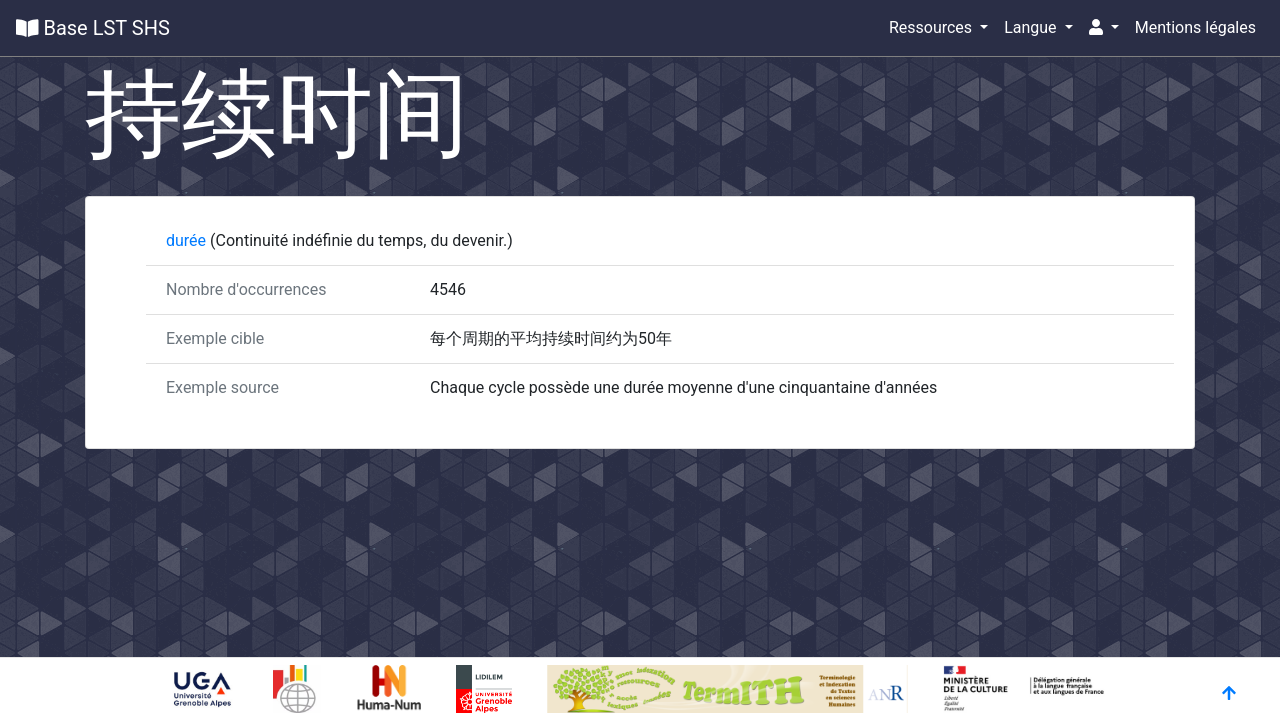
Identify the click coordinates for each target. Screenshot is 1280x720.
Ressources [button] (932, 27)
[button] (1104, 28)
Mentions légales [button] (1195, 27)
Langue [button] (1032, 27)
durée (188, 240)
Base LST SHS (93, 28)
